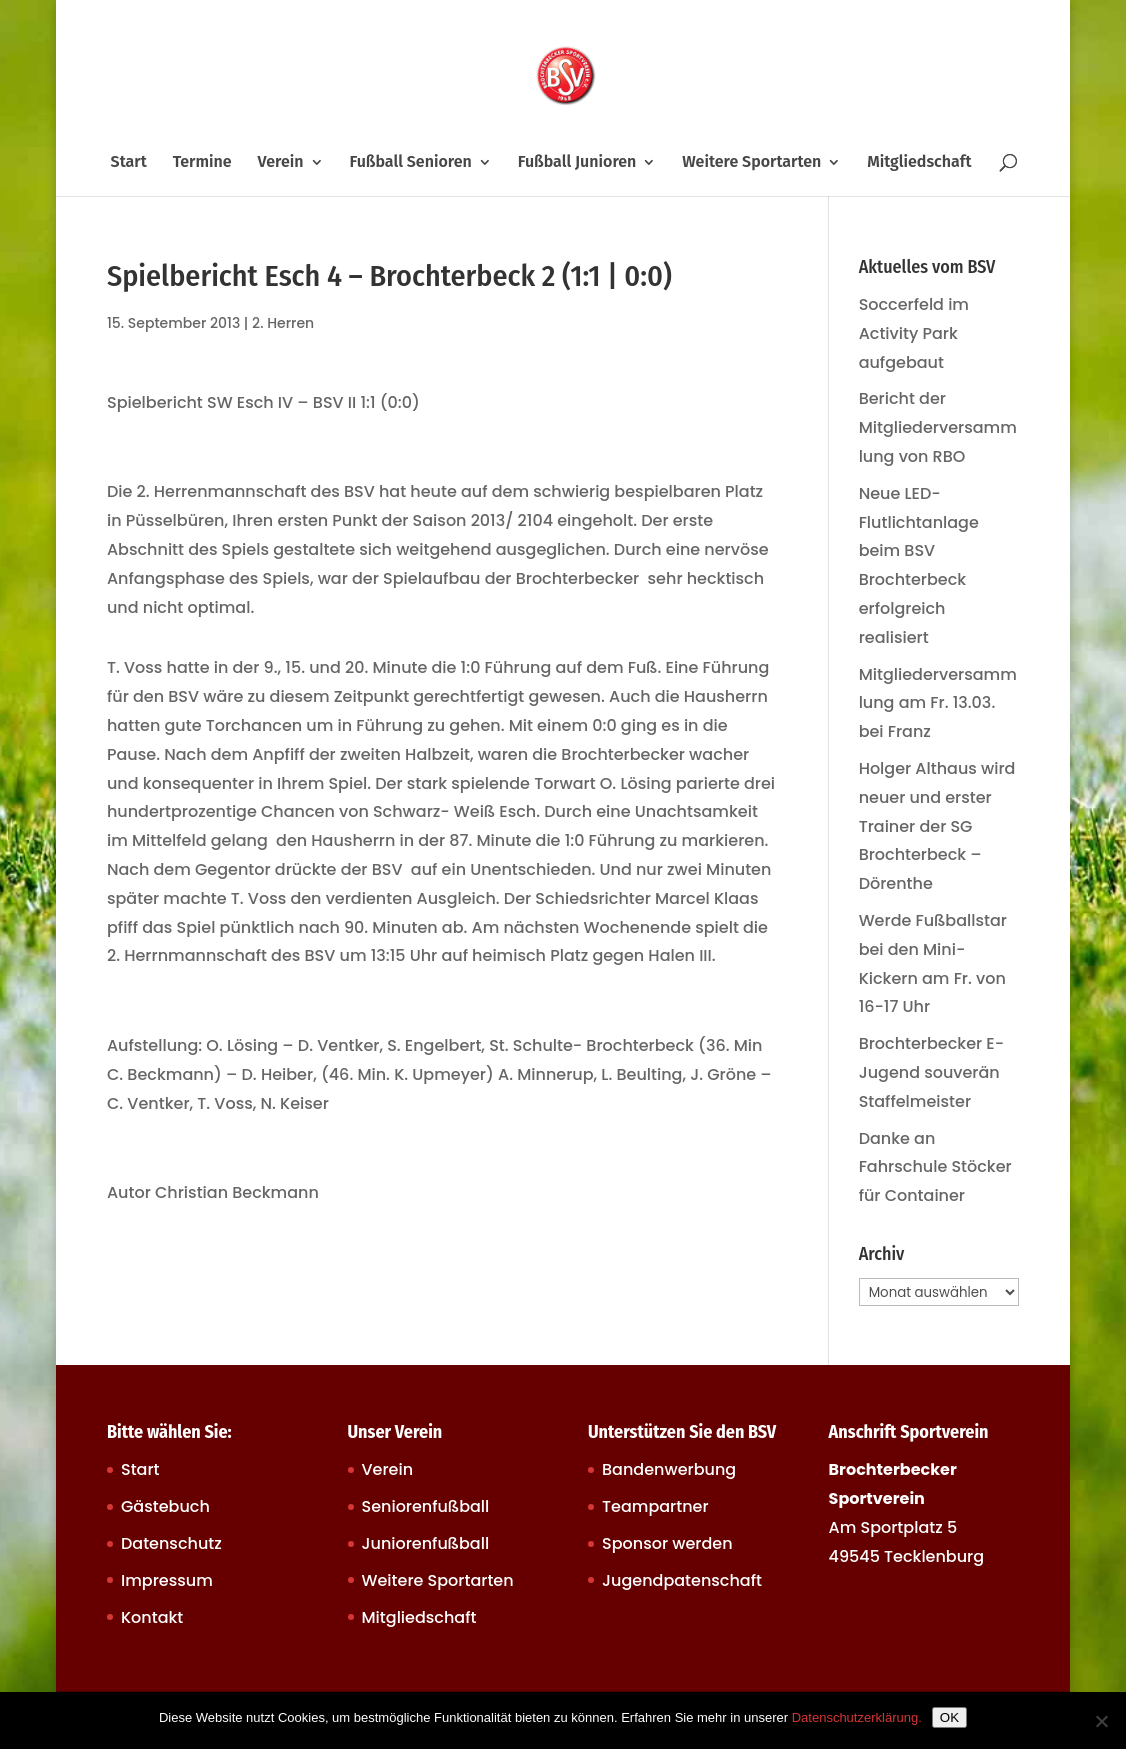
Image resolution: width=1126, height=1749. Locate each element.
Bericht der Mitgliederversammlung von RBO (938, 427)
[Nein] (1101, 1721)
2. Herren (283, 323)
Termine (202, 163)
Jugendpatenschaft (682, 1580)
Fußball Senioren (410, 163)
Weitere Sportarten (751, 163)
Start (129, 163)
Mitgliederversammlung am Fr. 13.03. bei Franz (938, 703)
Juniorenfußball (426, 1543)
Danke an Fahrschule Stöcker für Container (935, 1167)
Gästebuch (165, 1506)
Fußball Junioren (577, 163)
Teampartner (655, 1506)
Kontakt (152, 1617)
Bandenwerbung (669, 1469)
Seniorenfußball (426, 1506)
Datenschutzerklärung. (857, 1717)
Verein (281, 163)
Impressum (167, 1580)
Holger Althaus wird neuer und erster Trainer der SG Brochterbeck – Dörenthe (937, 826)
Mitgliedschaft (919, 163)
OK (949, 1717)
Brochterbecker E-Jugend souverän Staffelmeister (932, 1072)
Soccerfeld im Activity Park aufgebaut (914, 333)
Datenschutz (171, 1543)
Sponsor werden (667, 1543)
